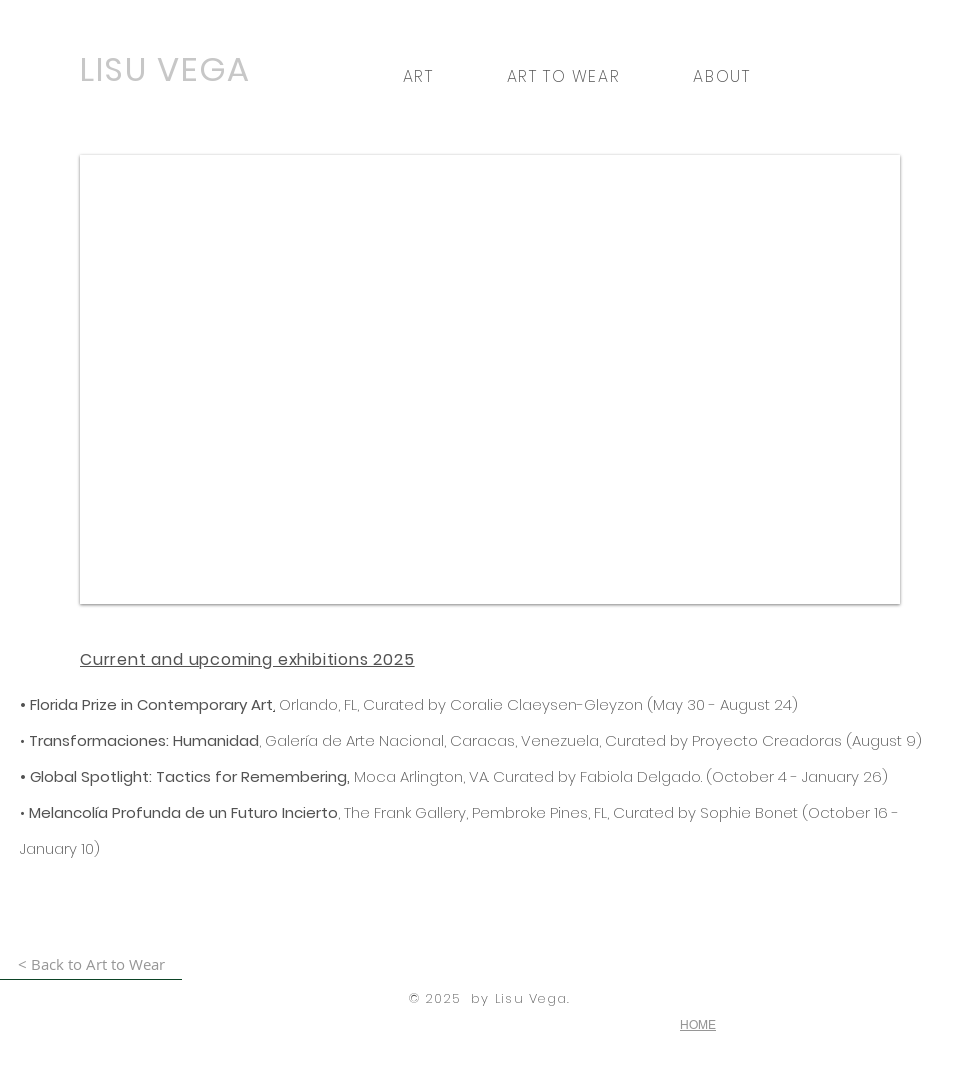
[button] (418, 76)
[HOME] (698, 1025)
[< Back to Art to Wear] (91, 964)
